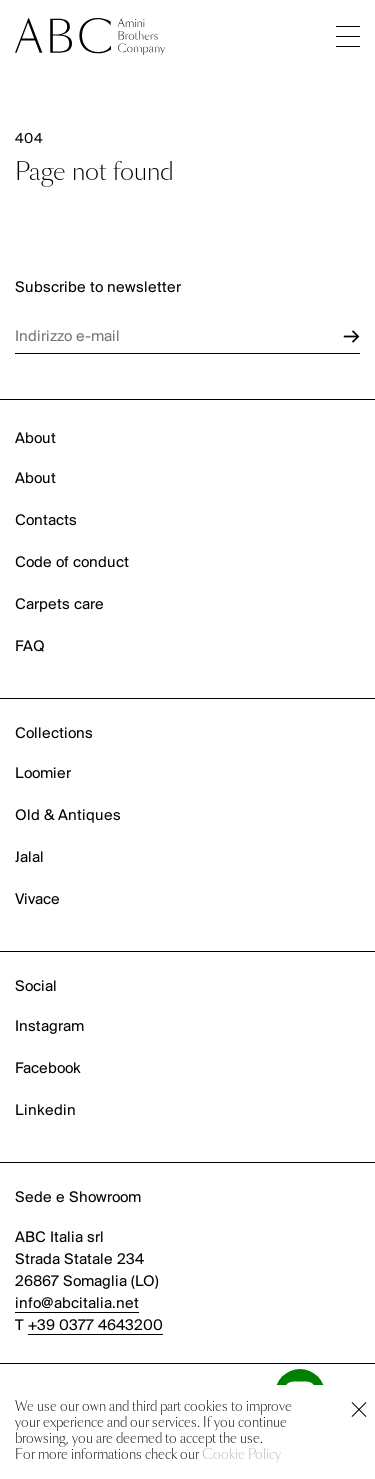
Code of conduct (72, 563)
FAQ (30, 647)
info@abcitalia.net (77, 1304)
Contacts (46, 521)
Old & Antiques (68, 816)
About (35, 479)
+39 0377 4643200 (95, 1326)
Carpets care (59, 605)
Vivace (37, 900)
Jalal (29, 858)
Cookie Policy (241, 1455)
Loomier (43, 774)
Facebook (48, 1069)
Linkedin (45, 1111)
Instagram (49, 1027)
